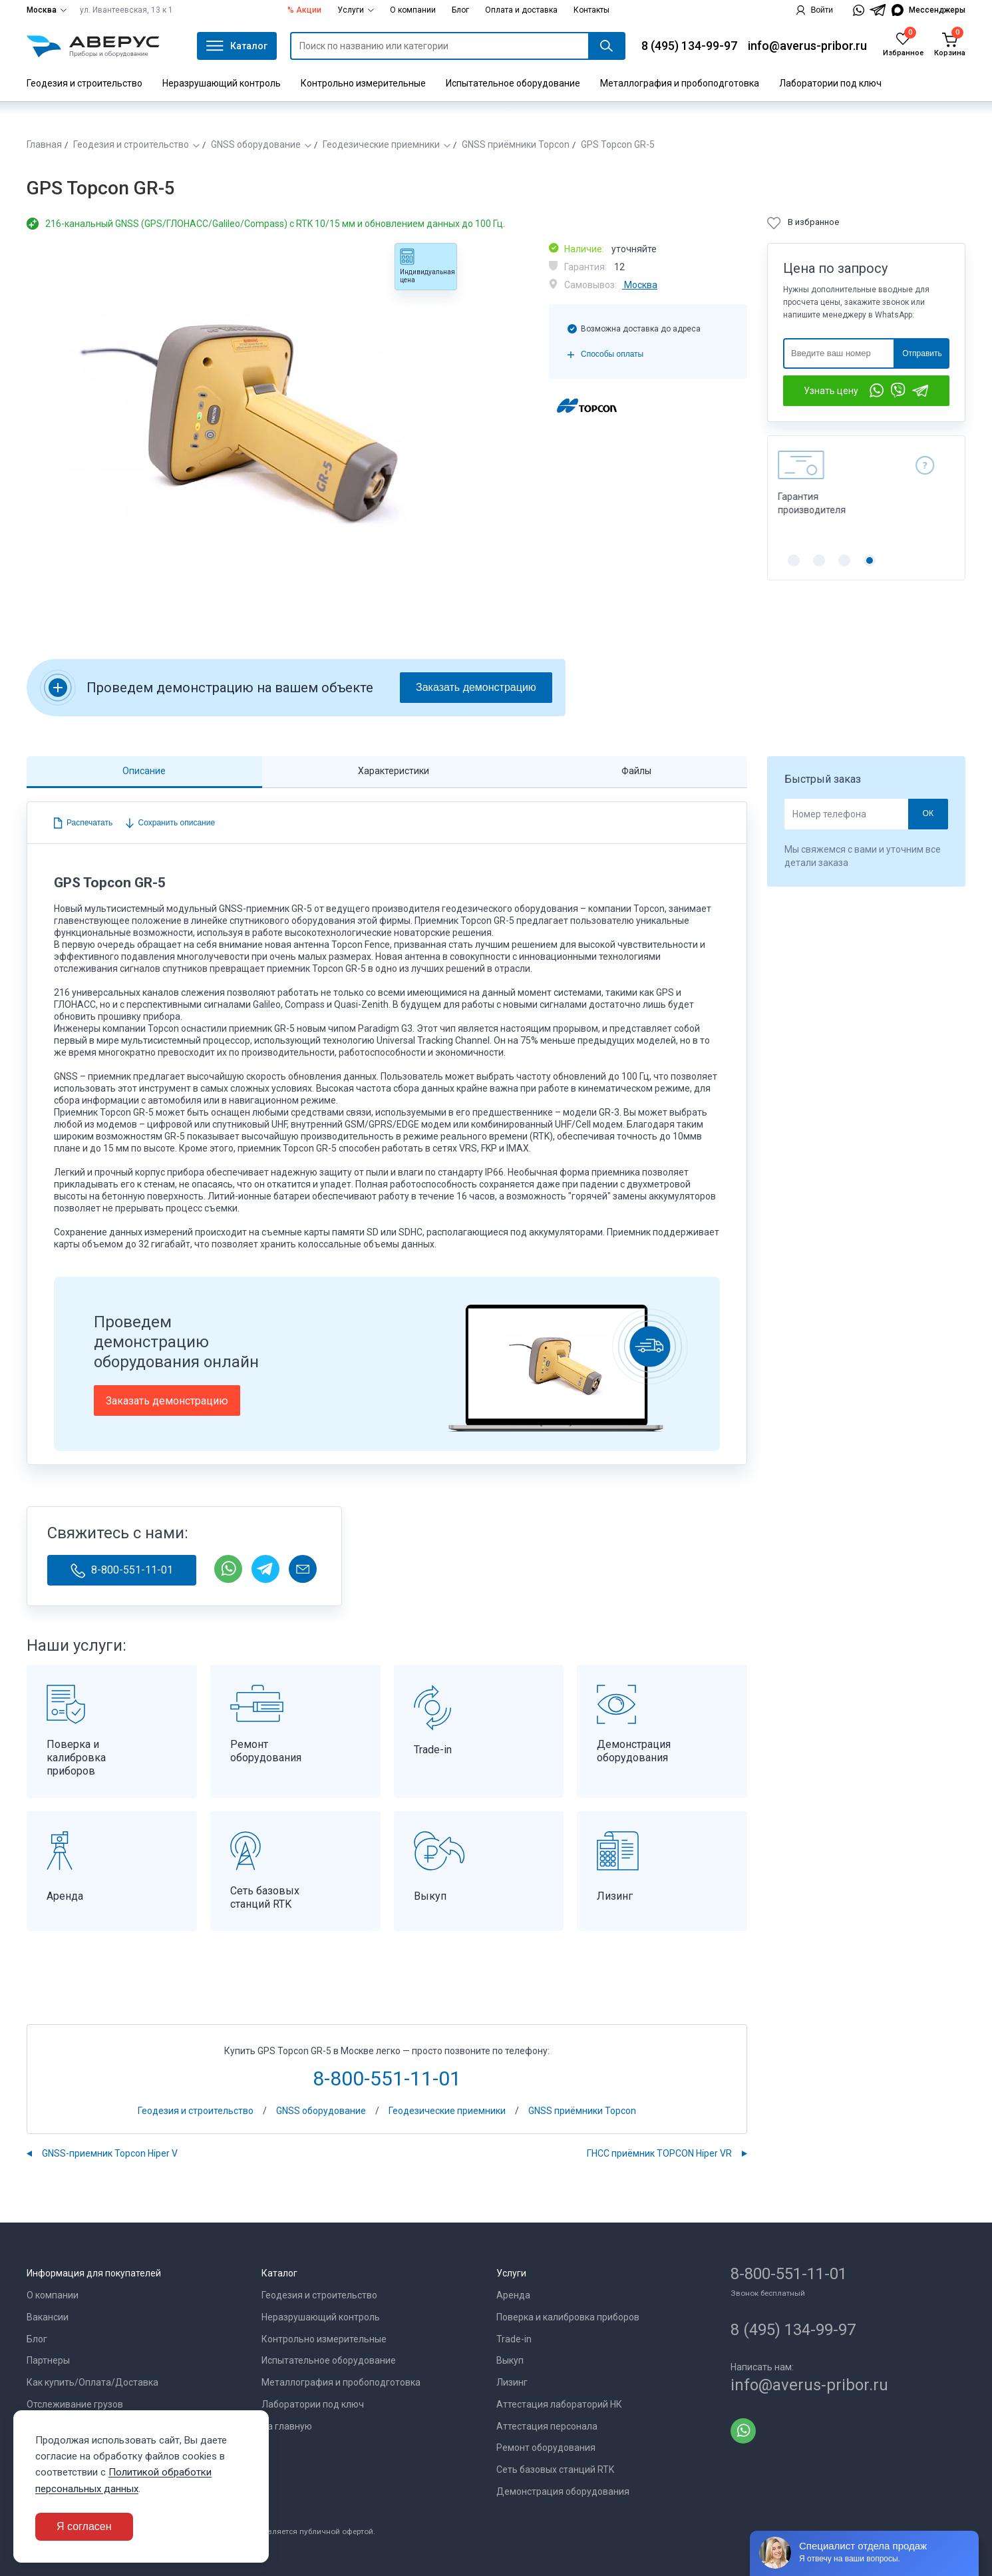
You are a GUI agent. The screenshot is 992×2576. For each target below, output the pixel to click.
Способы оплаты (612, 354)
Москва (47, 10)
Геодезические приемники (381, 144)
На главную (286, 2426)
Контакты (591, 10)
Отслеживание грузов (75, 2404)
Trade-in (514, 2339)
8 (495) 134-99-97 (689, 46)
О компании (413, 10)
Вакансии (48, 2317)
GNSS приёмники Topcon (516, 144)
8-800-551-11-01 (122, 1570)
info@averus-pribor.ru (807, 46)
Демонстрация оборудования (562, 2491)
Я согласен (84, 2526)
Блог (460, 10)
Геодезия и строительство (84, 83)
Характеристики (393, 770)
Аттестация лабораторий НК (559, 2404)
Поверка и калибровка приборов (567, 2317)
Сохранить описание (175, 822)
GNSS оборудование (256, 144)
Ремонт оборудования (545, 2447)
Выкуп (510, 2360)
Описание (144, 770)
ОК (927, 813)
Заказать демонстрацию (476, 687)
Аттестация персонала (546, 2426)
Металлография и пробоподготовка (679, 83)
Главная (44, 144)
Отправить (922, 353)
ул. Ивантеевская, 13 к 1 (126, 10)
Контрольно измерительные (363, 83)
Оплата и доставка (521, 10)
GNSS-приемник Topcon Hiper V (110, 2153)
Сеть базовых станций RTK (555, 2469)
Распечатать (89, 822)
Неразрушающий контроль (221, 83)
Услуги (355, 10)
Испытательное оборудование (513, 83)
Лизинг (512, 2382)
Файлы (636, 770)
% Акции (304, 10)
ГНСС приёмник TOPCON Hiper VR (659, 2153)
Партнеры (48, 2360)
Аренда (513, 2295)
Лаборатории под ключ (830, 83)
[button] (794, 560)
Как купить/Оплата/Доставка (92, 2382)
